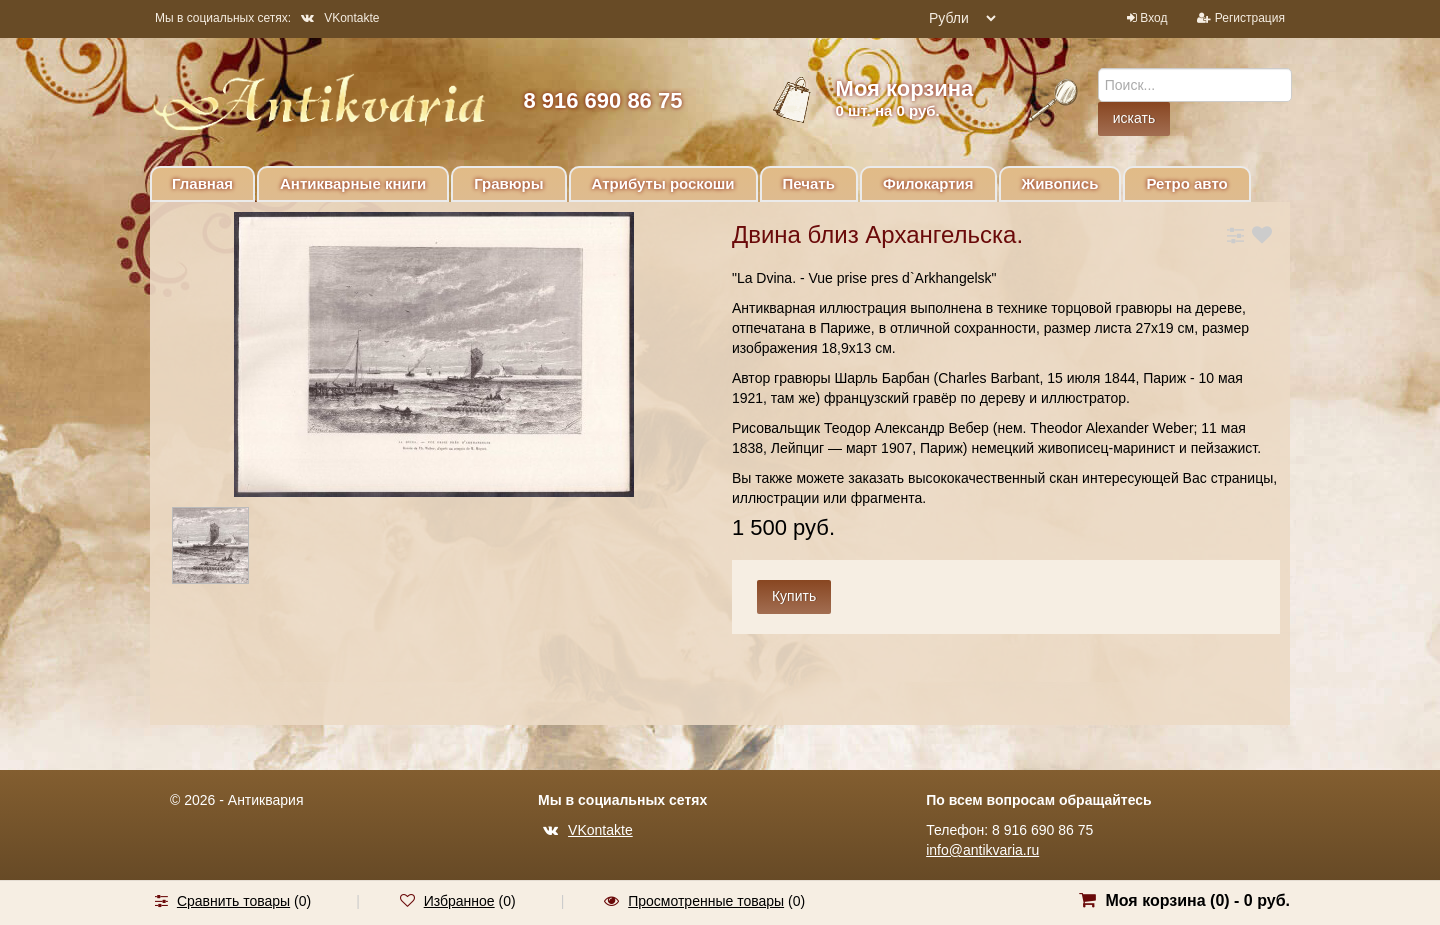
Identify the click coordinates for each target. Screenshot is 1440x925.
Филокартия (928, 183)
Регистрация (1250, 18)
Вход (1153, 18)
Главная (202, 183)
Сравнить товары (233, 901)
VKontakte (340, 18)
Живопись (1060, 183)
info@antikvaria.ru (982, 850)
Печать (809, 183)
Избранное (459, 901)
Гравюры (508, 183)
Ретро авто (1186, 183)
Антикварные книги (353, 183)
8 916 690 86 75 (602, 100)
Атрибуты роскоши (663, 183)
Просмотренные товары (706, 901)
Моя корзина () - (1197, 900)
